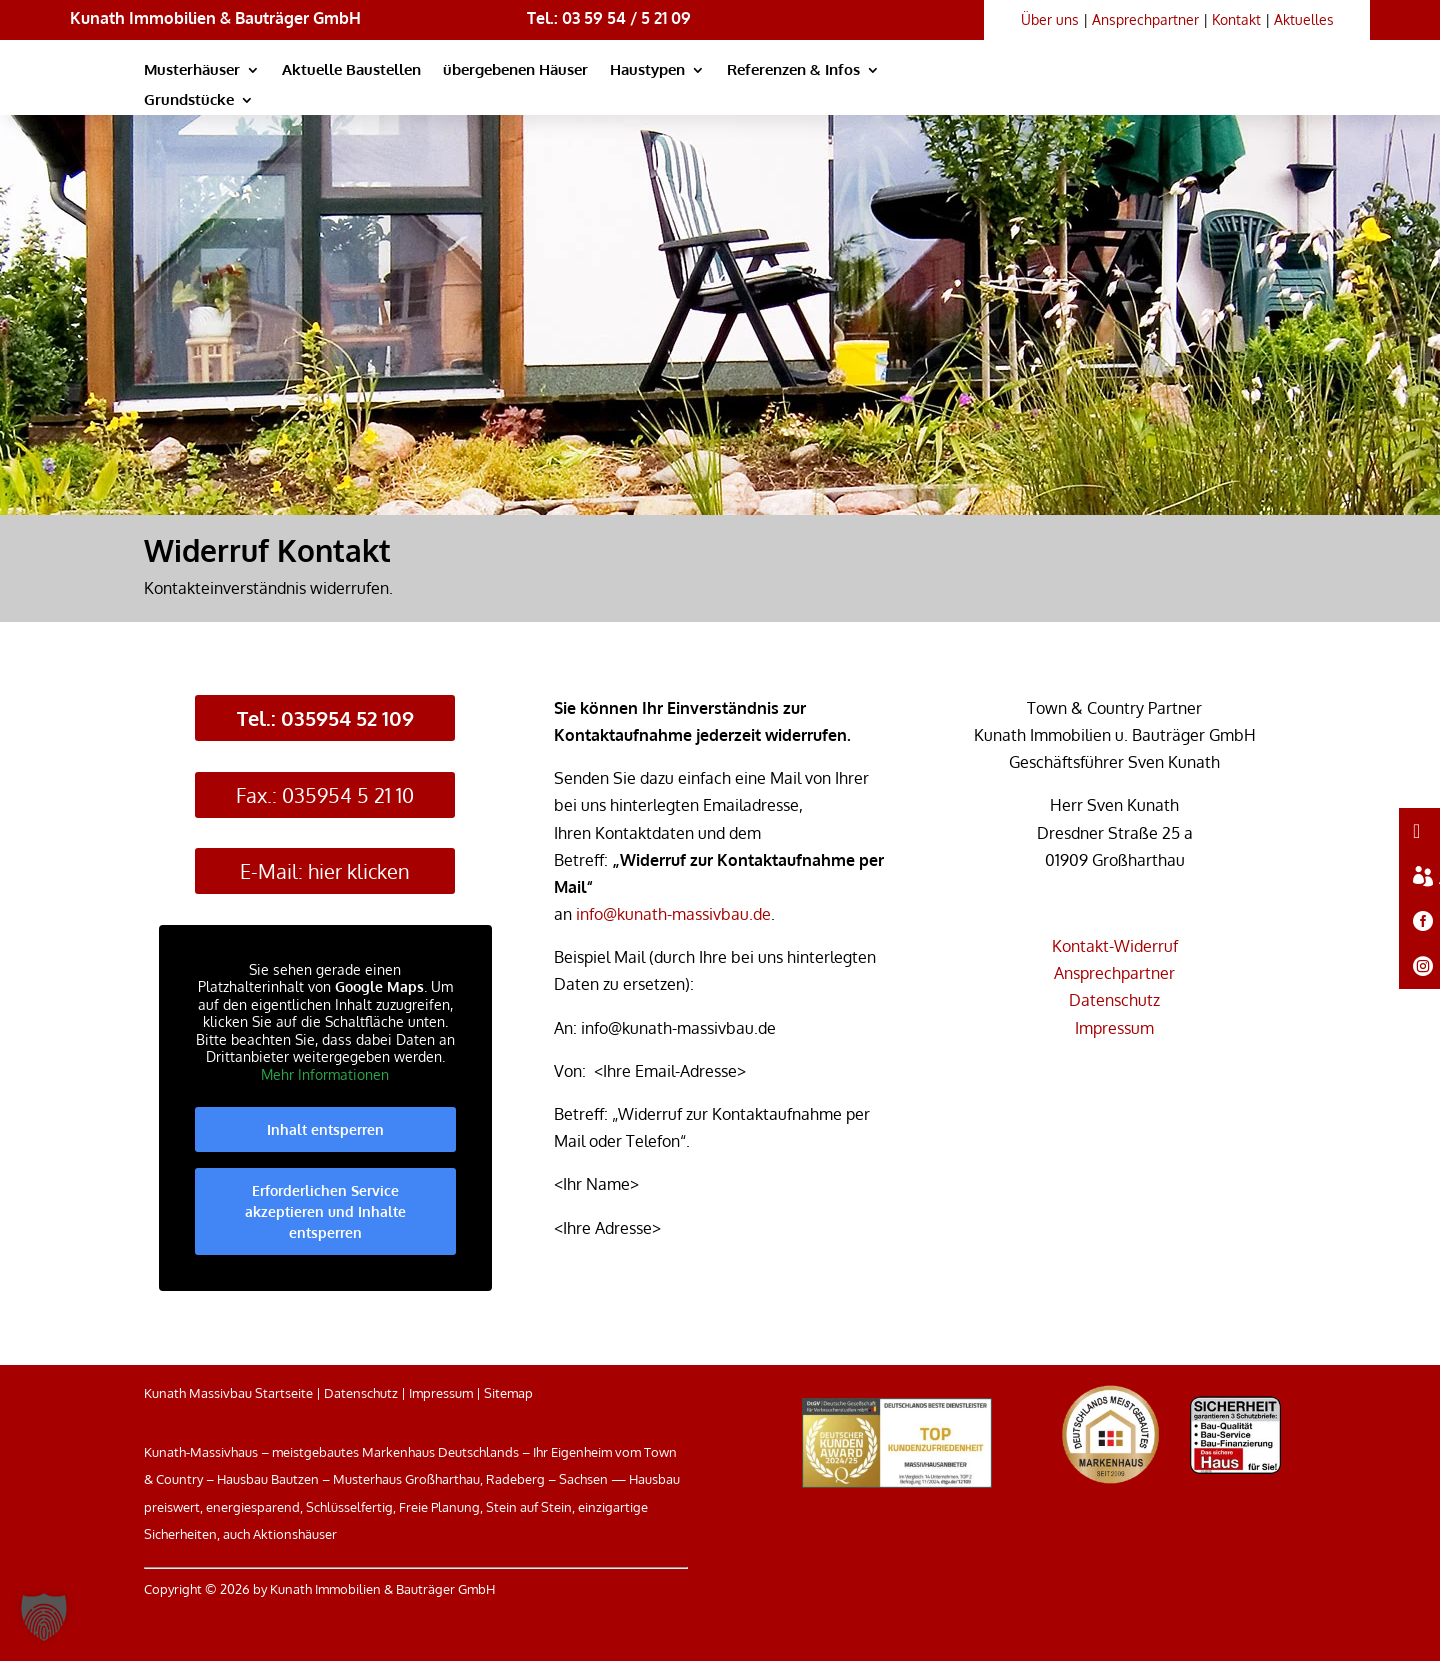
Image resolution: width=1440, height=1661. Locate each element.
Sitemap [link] (508, 1393)
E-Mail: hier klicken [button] (325, 871)
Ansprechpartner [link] (1145, 19)
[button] (44, 1617)
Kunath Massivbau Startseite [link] (228, 1393)
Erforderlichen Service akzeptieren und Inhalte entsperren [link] (325, 1212)
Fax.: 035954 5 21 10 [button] (325, 795)
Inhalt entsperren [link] (325, 1130)
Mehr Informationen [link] (325, 1074)
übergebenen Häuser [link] (515, 71)
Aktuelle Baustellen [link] (351, 71)
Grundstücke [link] (189, 101)
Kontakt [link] (1236, 19)
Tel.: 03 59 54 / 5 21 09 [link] (609, 18)
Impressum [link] (1114, 1028)
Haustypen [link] (647, 71)
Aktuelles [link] (1304, 19)
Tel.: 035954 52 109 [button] (325, 718)
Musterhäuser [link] (192, 71)
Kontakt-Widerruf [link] (1115, 946)
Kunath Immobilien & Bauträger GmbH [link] (215, 18)
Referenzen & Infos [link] (793, 71)
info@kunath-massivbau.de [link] (673, 914)
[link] (1125, 95)
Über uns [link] (1050, 19)
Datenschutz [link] (1114, 1000)
